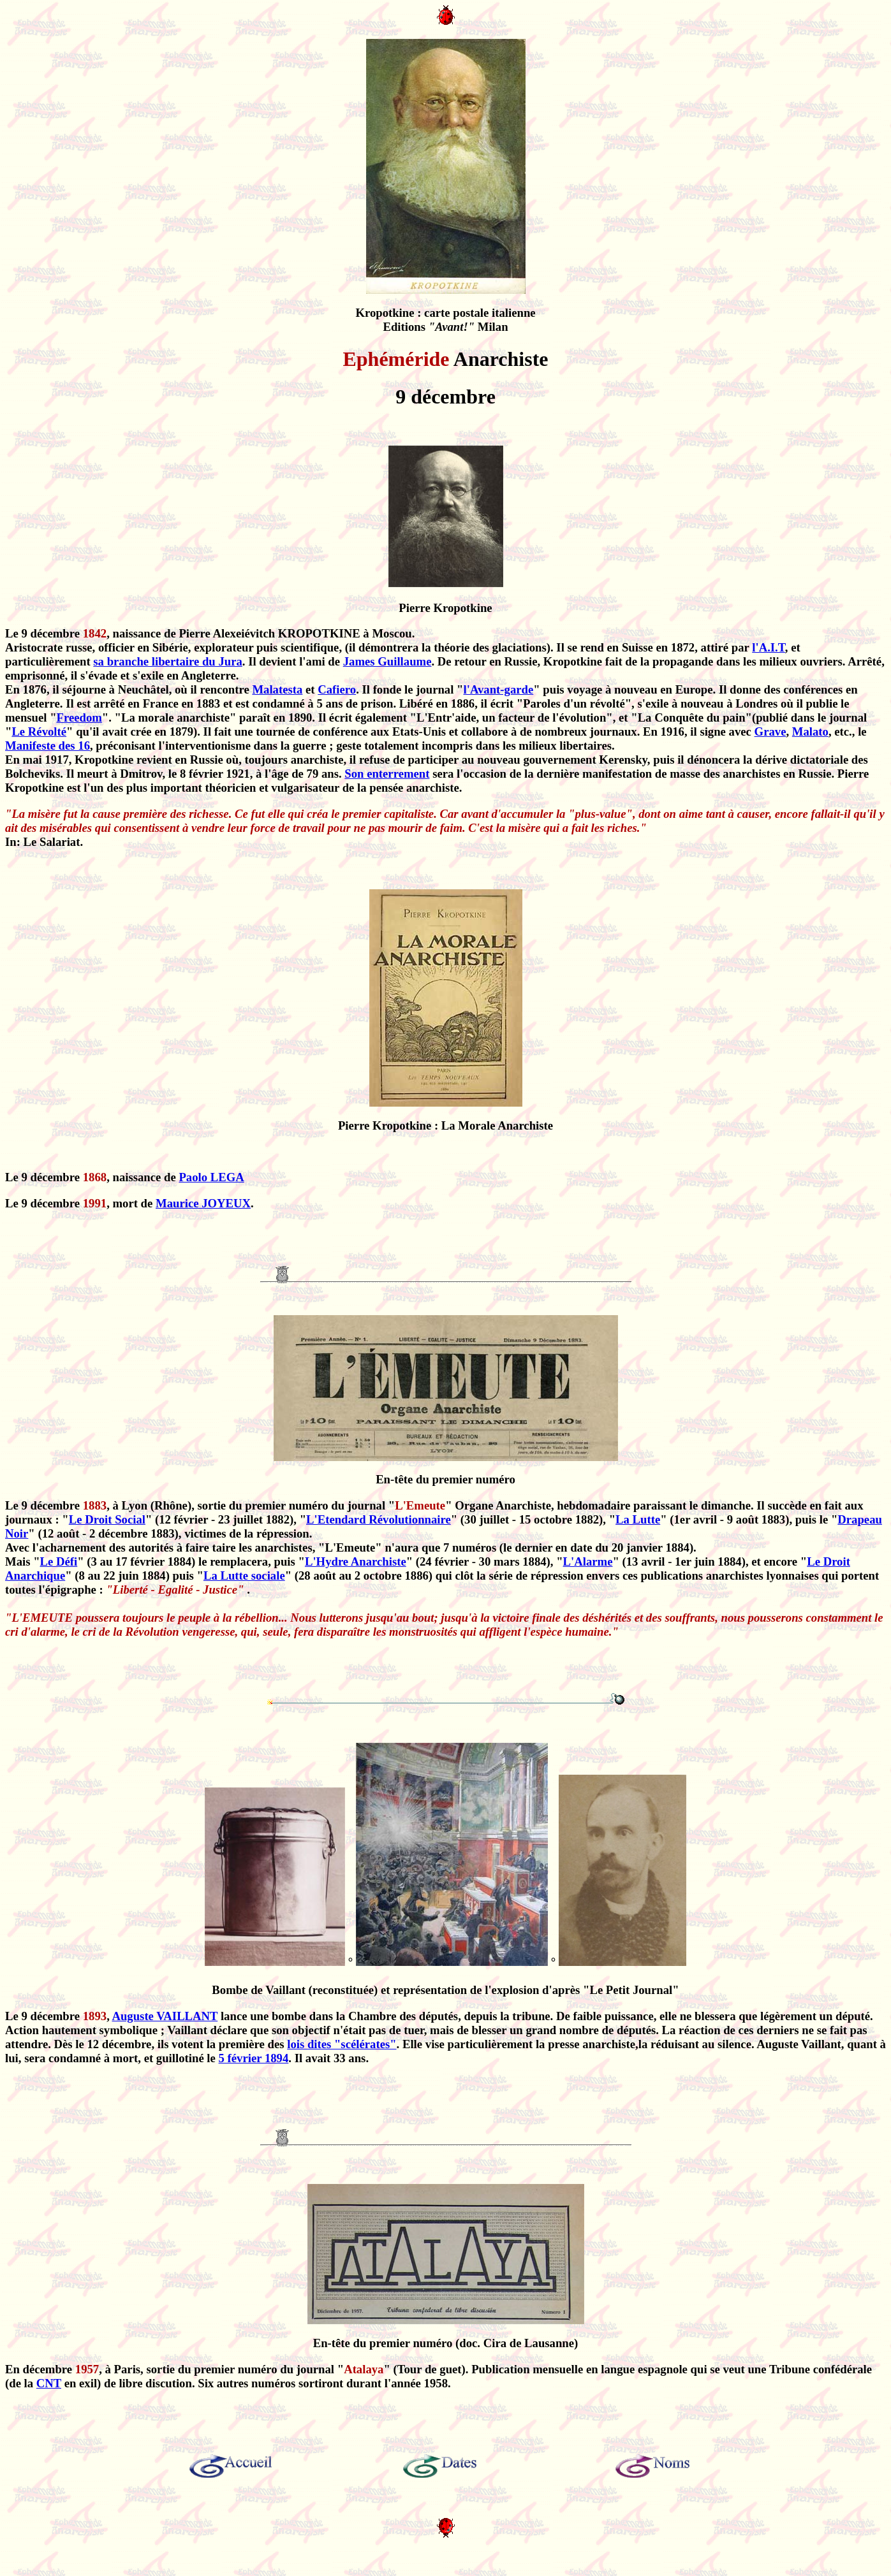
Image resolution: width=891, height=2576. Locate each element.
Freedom (79, 717)
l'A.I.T (768, 647)
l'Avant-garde (498, 689)
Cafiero (337, 689)
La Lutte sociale (244, 1575)
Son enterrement (386, 773)
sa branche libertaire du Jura (167, 661)
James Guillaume (387, 661)
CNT (48, 2383)
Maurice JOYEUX (203, 1203)
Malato (810, 731)
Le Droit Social (107, 1519)
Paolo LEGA (211, 1177)
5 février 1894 (254, 2058)
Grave (770, 731)
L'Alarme (588, 1561)
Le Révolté (38, 731)
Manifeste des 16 (47, 745)
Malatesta (277, 689)
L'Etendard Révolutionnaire (378, 1519)
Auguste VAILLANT (164, 2016)
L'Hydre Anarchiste (355, 1561)
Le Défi (59, 1561)
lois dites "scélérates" (341, 2044)
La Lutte (637, 1519)
